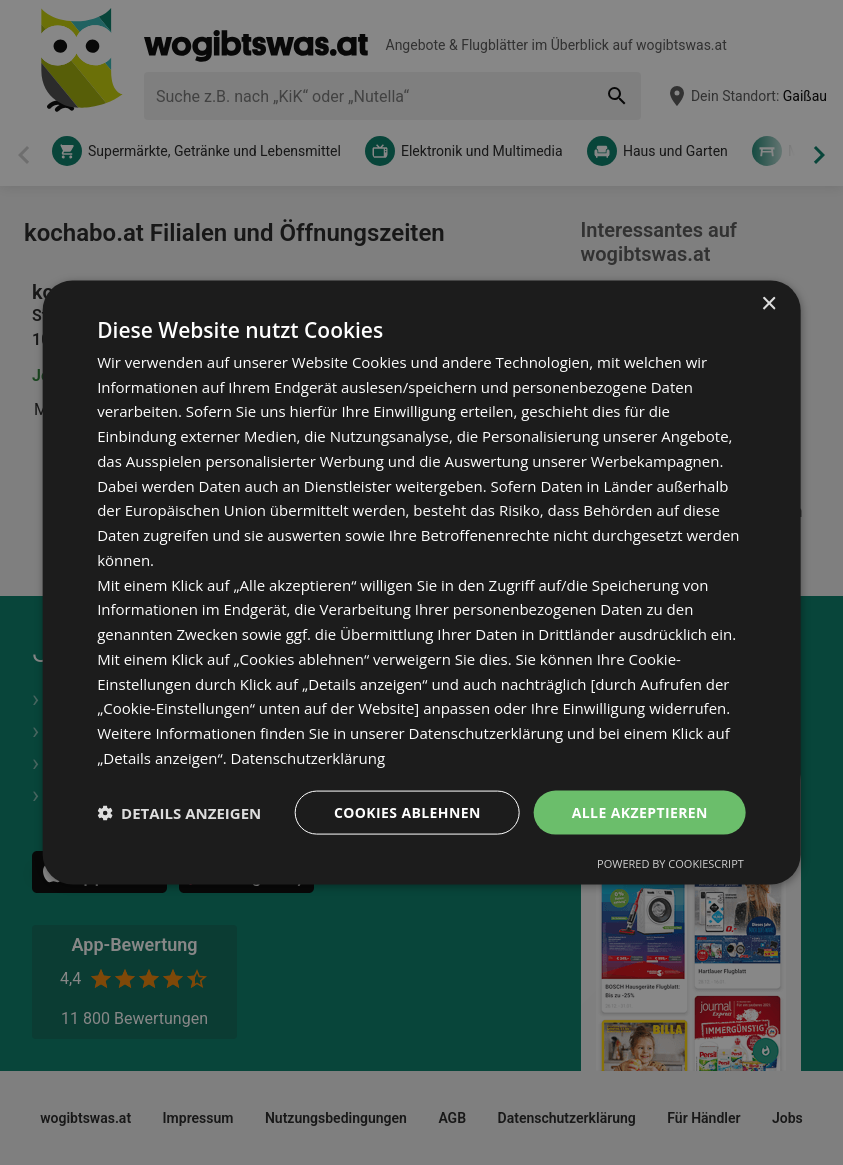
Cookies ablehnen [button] (407, 811)
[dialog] (421, 582)
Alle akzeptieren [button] (640, 811)
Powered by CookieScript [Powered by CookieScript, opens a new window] (670, 863)
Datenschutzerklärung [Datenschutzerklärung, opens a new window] (308, 757)
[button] (179, 813)
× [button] (768, 303)
